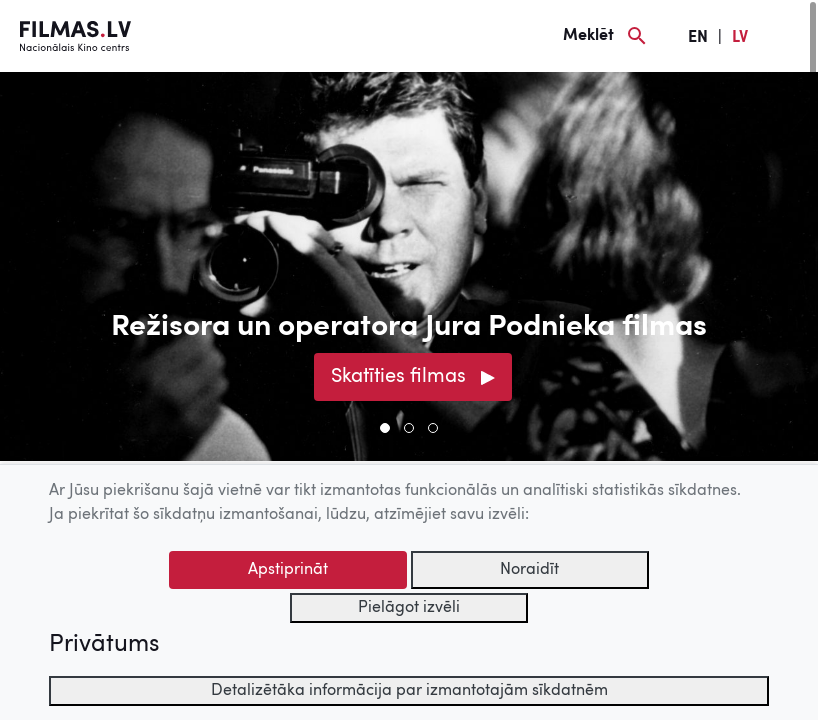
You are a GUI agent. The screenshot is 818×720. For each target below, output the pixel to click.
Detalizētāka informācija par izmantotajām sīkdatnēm (409, 691)
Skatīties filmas (398, 377)
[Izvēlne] (788, 36)
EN (698, 38)
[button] (385, 428)
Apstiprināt (288, 570)
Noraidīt (529, 570)
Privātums (104, 645)
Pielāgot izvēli (409, 608)
